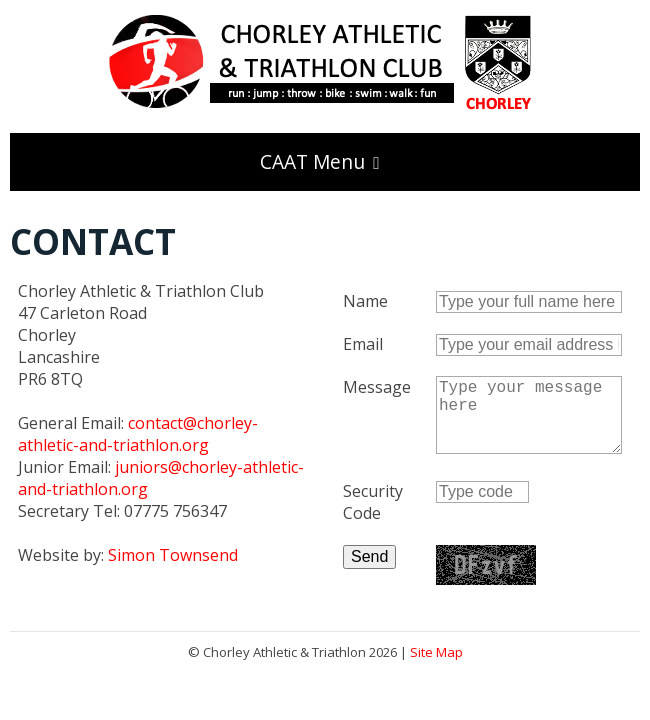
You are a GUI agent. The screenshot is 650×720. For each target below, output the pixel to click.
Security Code (373, 518)
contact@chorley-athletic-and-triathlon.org (138, 434)
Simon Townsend (173, 555)
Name (365, 301)
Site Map (436, 668)
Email (363, 344)
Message (377, 387)
